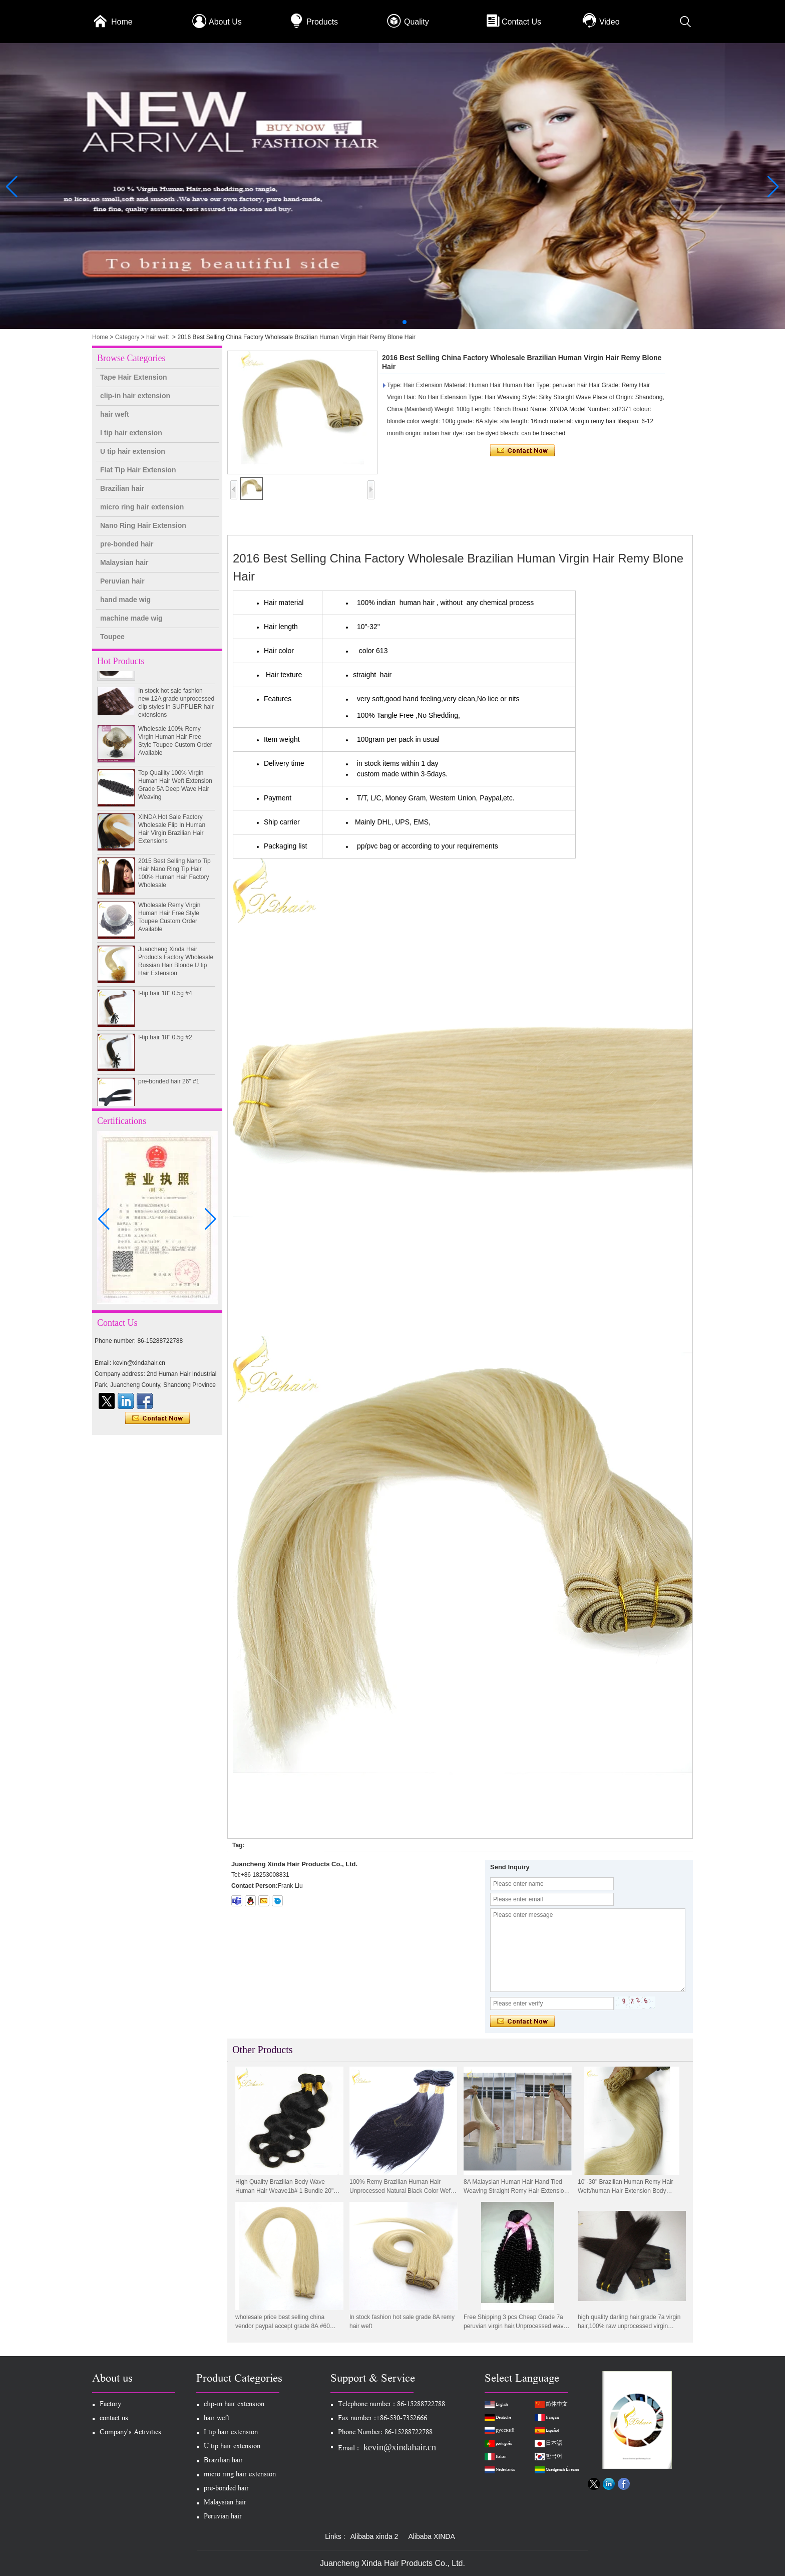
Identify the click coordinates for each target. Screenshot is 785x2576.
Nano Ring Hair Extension (143, 525)
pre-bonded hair (127, 544)
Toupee (112, 637)
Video (609, 22)
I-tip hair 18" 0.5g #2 (165, 1043)
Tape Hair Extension (133, 377)
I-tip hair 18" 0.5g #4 (165, 999)
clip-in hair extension (135, 396)
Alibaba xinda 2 (374, 2536)
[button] (380, 322)
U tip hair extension (132, 451)
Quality (416, 22)
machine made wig (131, 618)
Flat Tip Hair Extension (138, 470)
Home (122, 22)
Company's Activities (130, 2433)
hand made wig (125, 600)
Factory (110, 2405)
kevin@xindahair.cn (399, 2447)
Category (127, 337)
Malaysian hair (124, 562)
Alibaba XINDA (431, 2536)
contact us (114, 2419)
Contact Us (521, 22)
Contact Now (157, 1418)
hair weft (157, 337)
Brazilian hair (122, 488)
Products (322, 22)
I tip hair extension (131, 433)
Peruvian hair (122, 581)
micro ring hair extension (142, 507)
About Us (225, 22)
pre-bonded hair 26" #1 (168, 1087)
